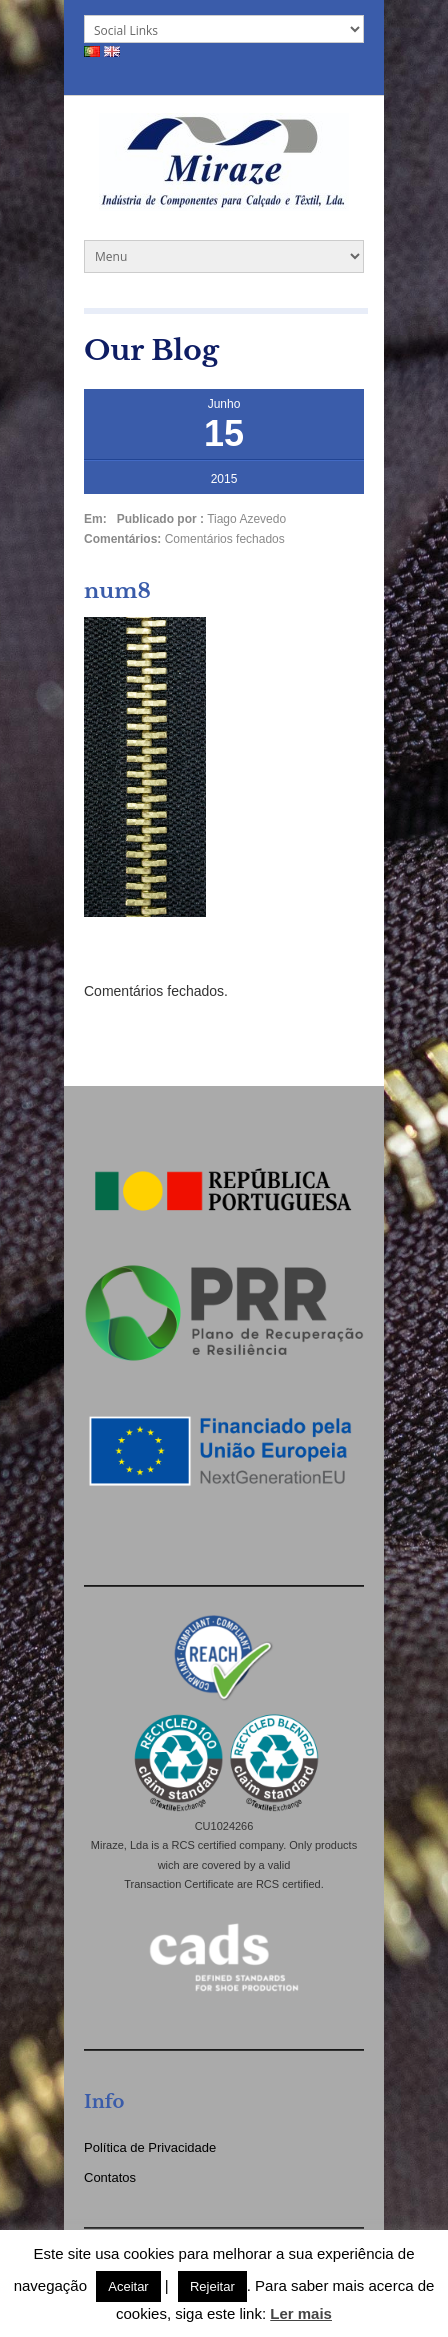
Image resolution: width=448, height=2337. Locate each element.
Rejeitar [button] (212, 2286)
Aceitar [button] (128, 2286)
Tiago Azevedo (246, 519)
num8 (117, 591)
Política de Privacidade (150, 2147)
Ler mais (301, 2313)
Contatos (110, 2177)
